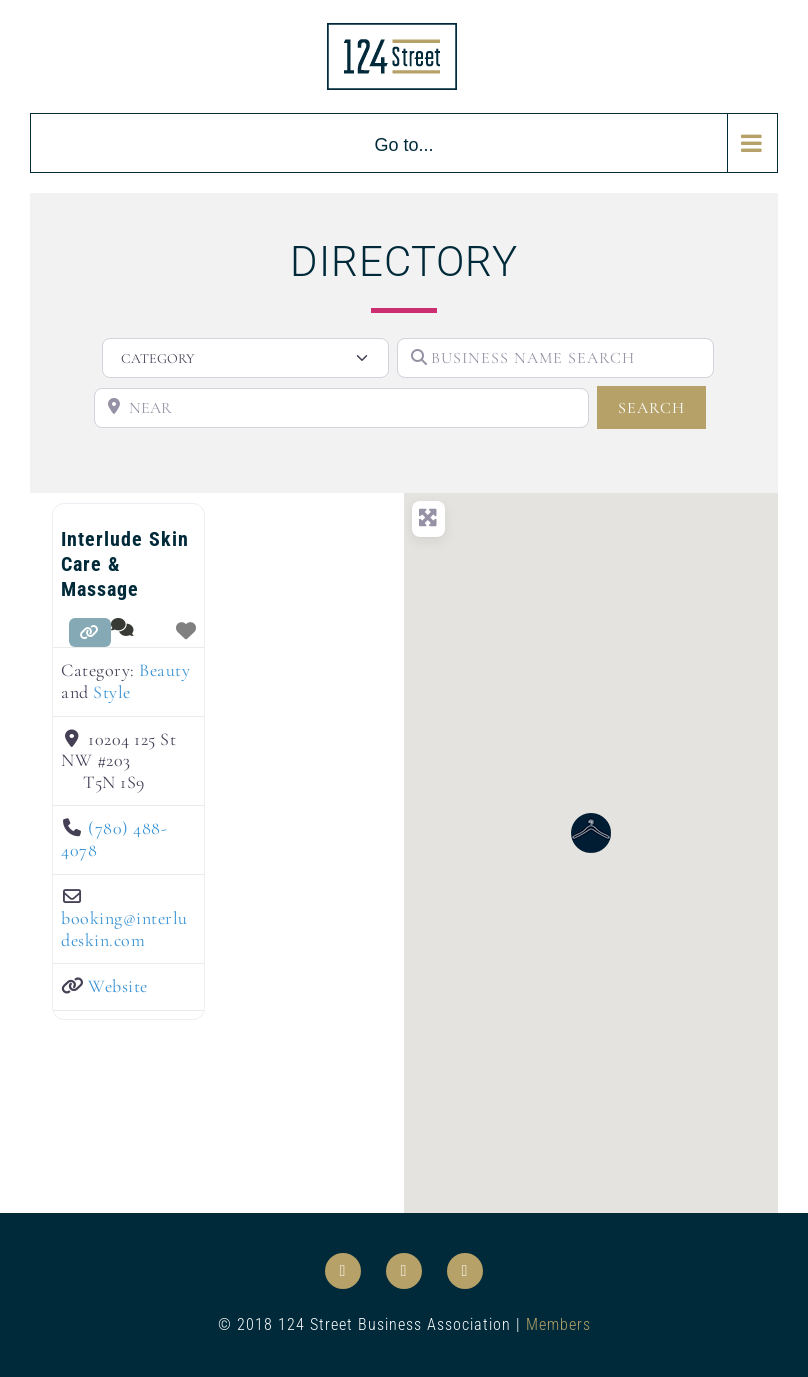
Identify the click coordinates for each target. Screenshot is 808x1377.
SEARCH (662, 406)
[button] (591, 833)
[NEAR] (341, 408)
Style (112, 692)
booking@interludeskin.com (124, 929)
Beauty (164, 670)
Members (558, 1324)
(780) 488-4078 (114, 839)
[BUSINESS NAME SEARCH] (555, 358)
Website (118, 986)
